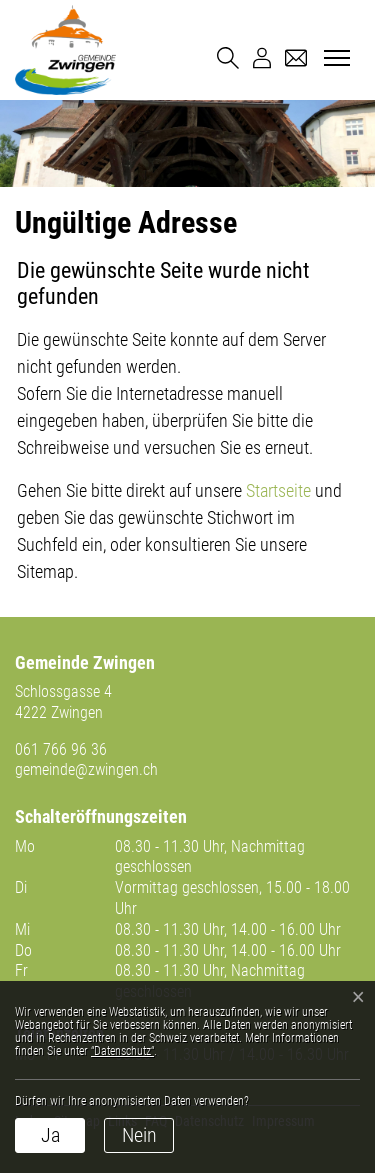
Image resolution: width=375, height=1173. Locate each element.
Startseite (278, 490)
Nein (139, 1135)
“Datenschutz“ (122, 1051)
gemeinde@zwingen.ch (86, 769)
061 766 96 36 (61, 749)
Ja (50, 1135)
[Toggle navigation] (334, 59)
